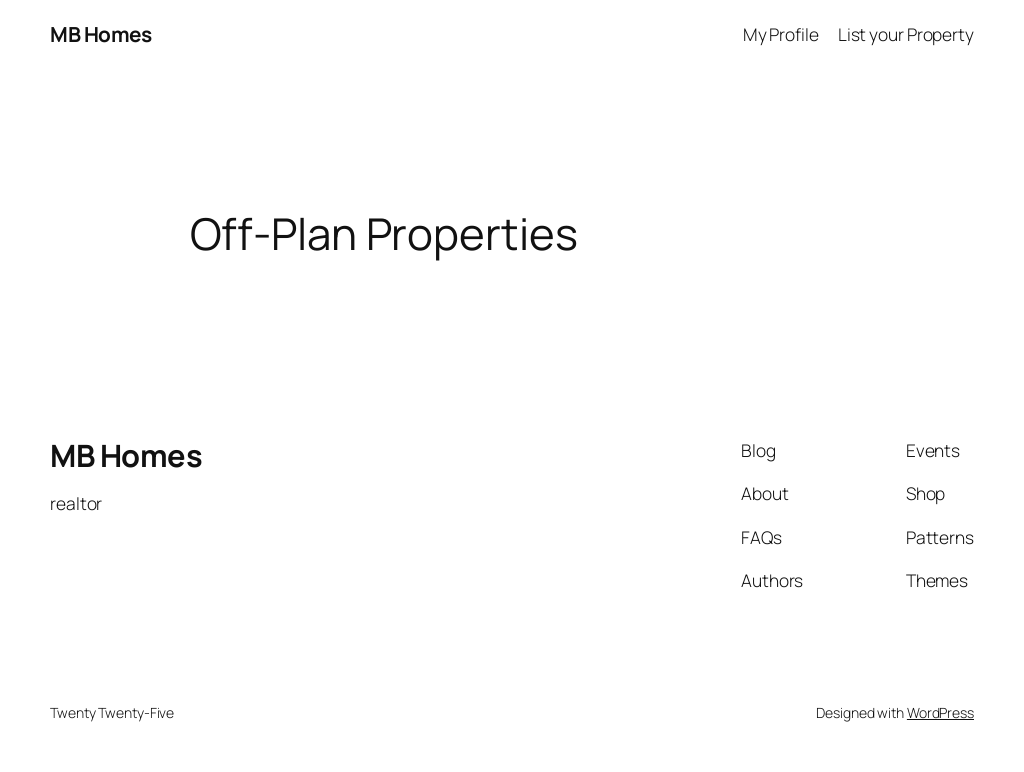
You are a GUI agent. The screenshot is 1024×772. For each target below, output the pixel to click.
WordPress (940, 712)
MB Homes (100, 34)
